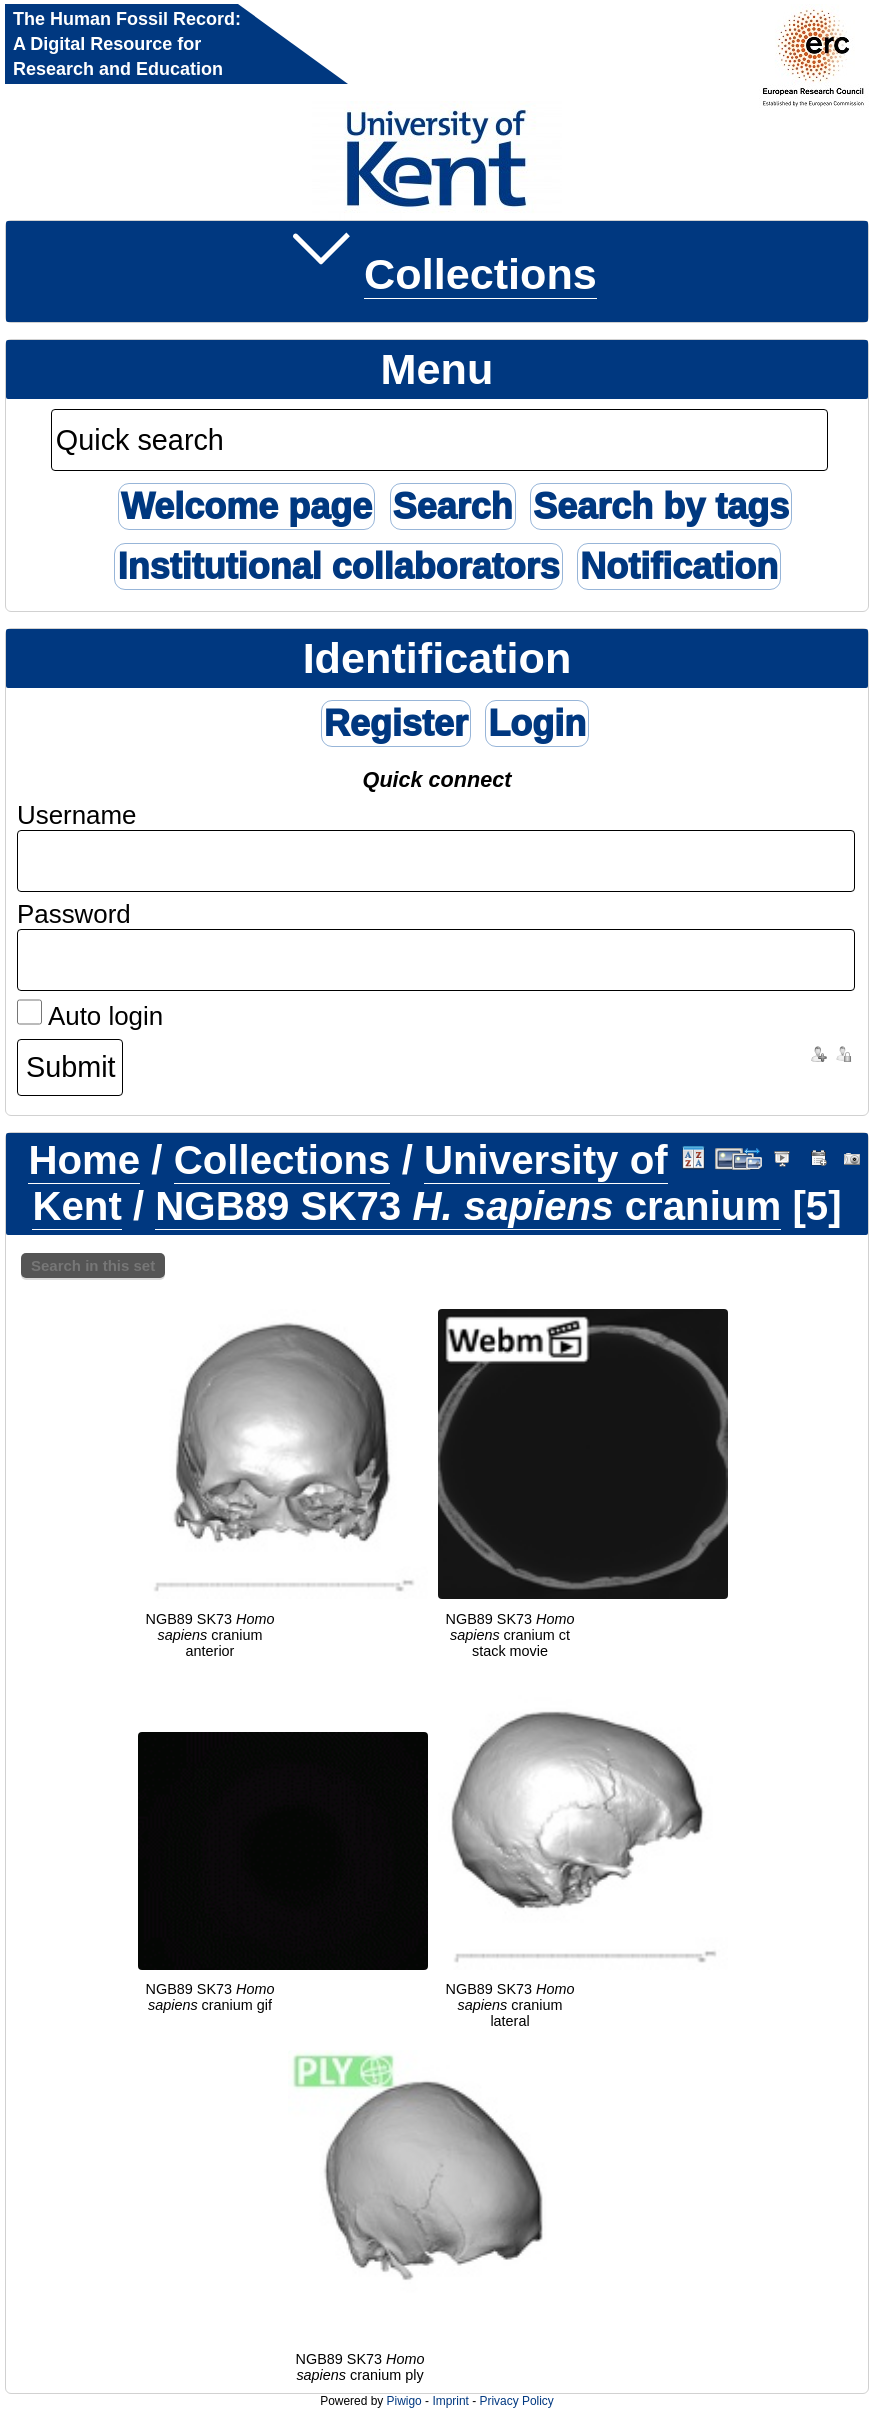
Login (537, 723)
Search (453, 506)
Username (77, 815)
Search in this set (93, 1265)
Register (396, 723)
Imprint (450, 2401)
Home (84, 1160)
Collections (480, 274)
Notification (679, 566)
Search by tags (661, 506)
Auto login (90, 1016)
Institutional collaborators (338, 566)
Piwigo (404, 2401)
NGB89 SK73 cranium (468, 1206)
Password (74, 914)
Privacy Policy (516, 2401)
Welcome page (246, 506)
